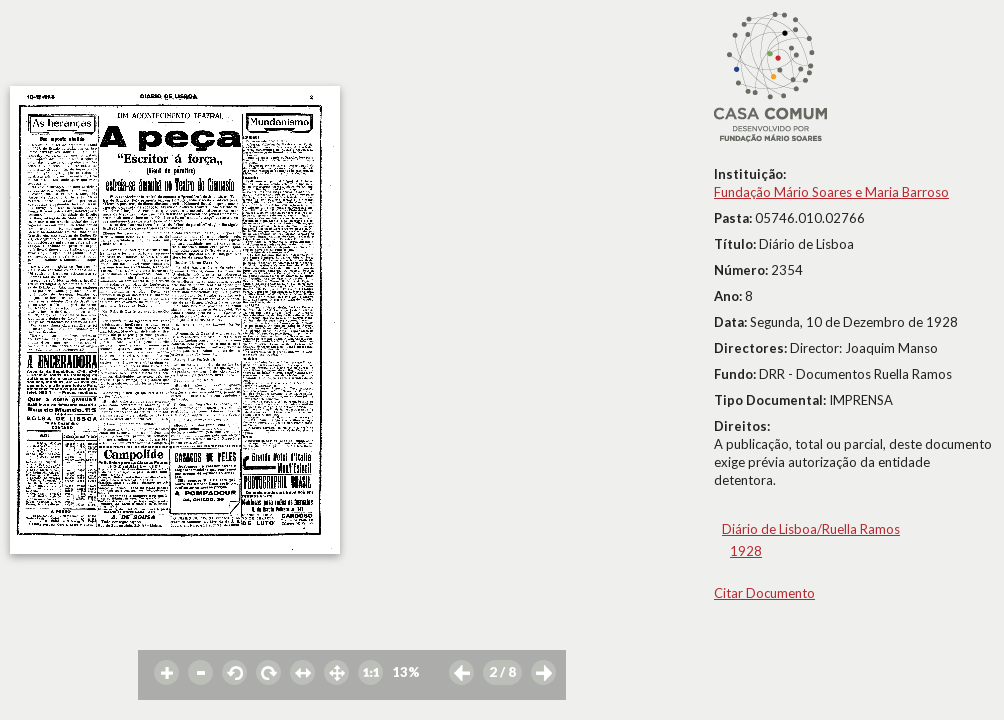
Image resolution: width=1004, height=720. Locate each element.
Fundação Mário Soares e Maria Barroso (831, 192)
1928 (746, 551)
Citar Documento (764, 593)
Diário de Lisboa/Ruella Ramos (811, 529)
